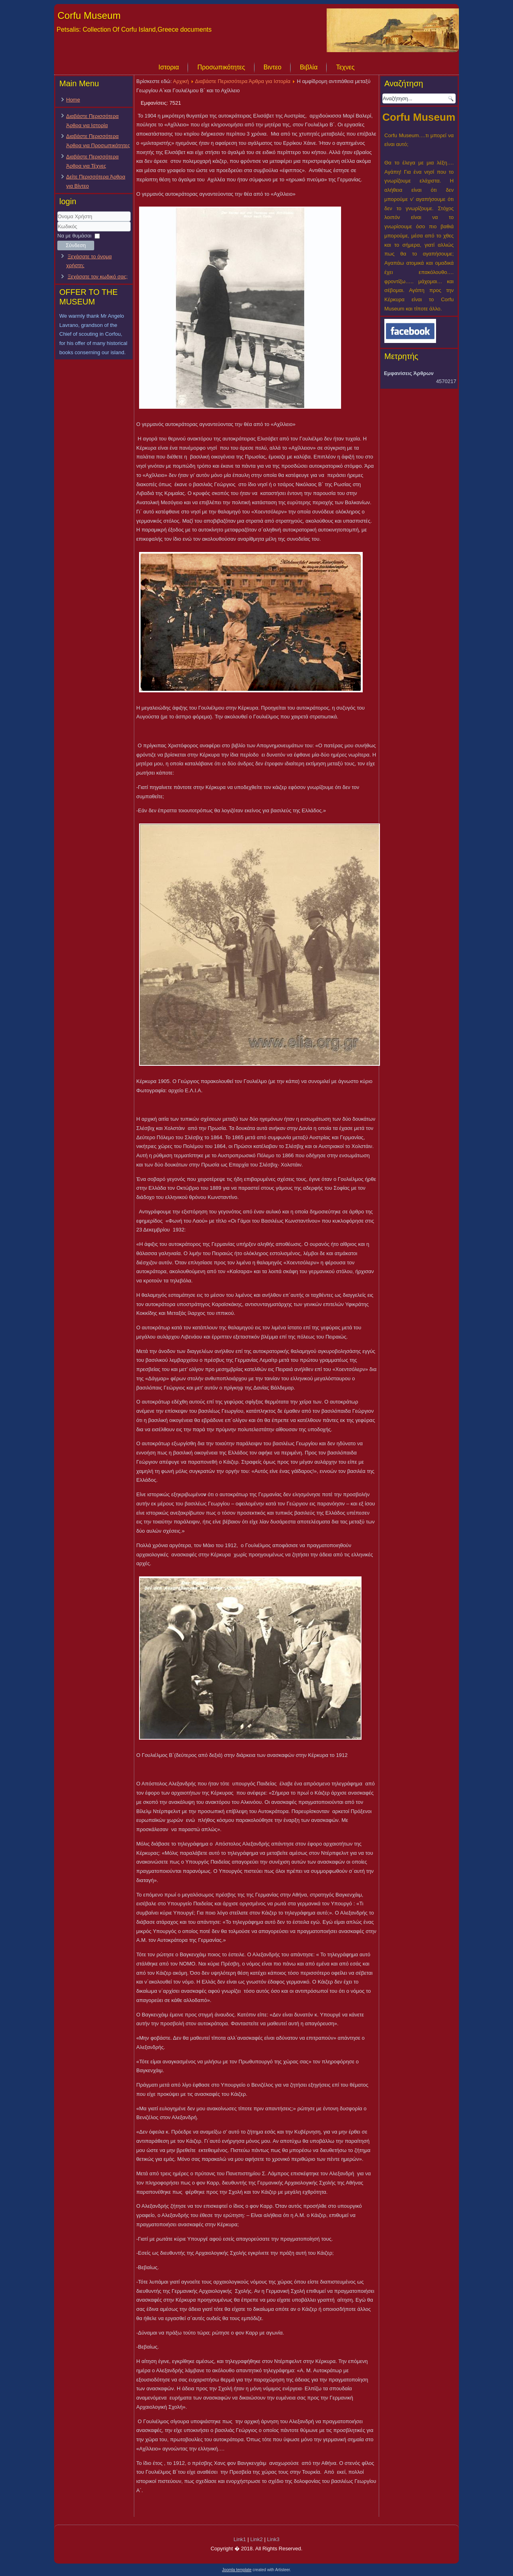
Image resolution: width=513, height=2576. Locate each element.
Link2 (256, 2539)
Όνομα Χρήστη (57, 221)
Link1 (240, 2539)
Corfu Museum (89, 15)
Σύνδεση (76, 245)
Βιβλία (308, 67)
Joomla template (236, 2570)
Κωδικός (57, 231)
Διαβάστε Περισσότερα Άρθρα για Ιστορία (243, 81)
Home (73, 100)
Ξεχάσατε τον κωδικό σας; (98, 277)
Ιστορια (168, 67)
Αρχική (181, 81)
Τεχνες (345, 67)
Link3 (273, 2539)
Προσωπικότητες (221, 67)
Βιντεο (273, 67)
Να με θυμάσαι (74, 236)
